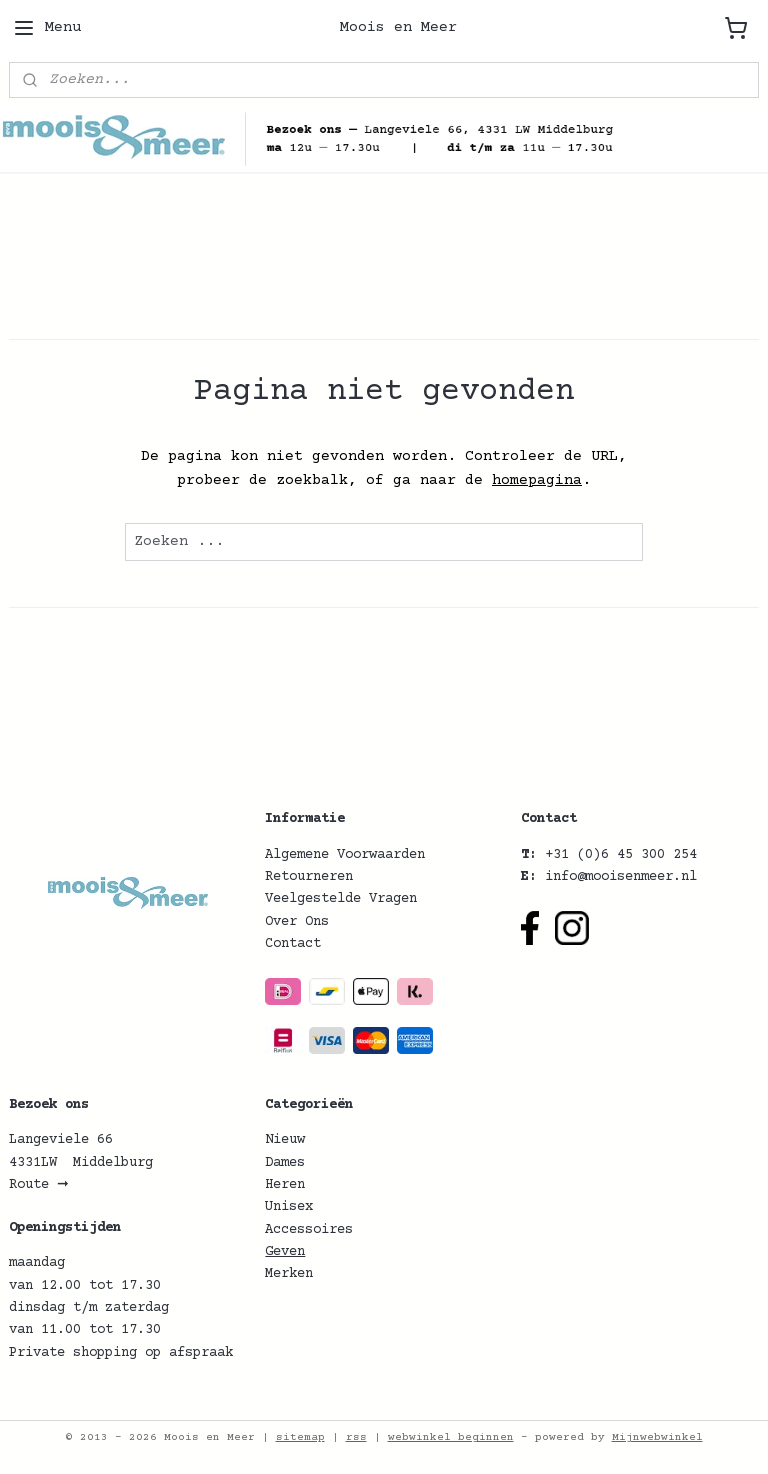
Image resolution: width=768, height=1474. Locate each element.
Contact (293, 944)
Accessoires (309, 1230)
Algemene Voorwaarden (345, 855)
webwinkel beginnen (451, 1437)
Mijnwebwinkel (657, 1437)
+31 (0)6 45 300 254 (621, 855)
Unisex (289, 1207)
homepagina (537, 480)
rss (356, 1437)
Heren (285, 1185)
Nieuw (285, 1140)
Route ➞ (39, 1185)
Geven (285, 1252)
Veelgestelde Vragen (341, 899)
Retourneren (309, 877)
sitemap (300, 1437)
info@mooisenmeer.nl (621, 877)
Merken (289, 1274)
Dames (285, 1163)
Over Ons (297, 922)
